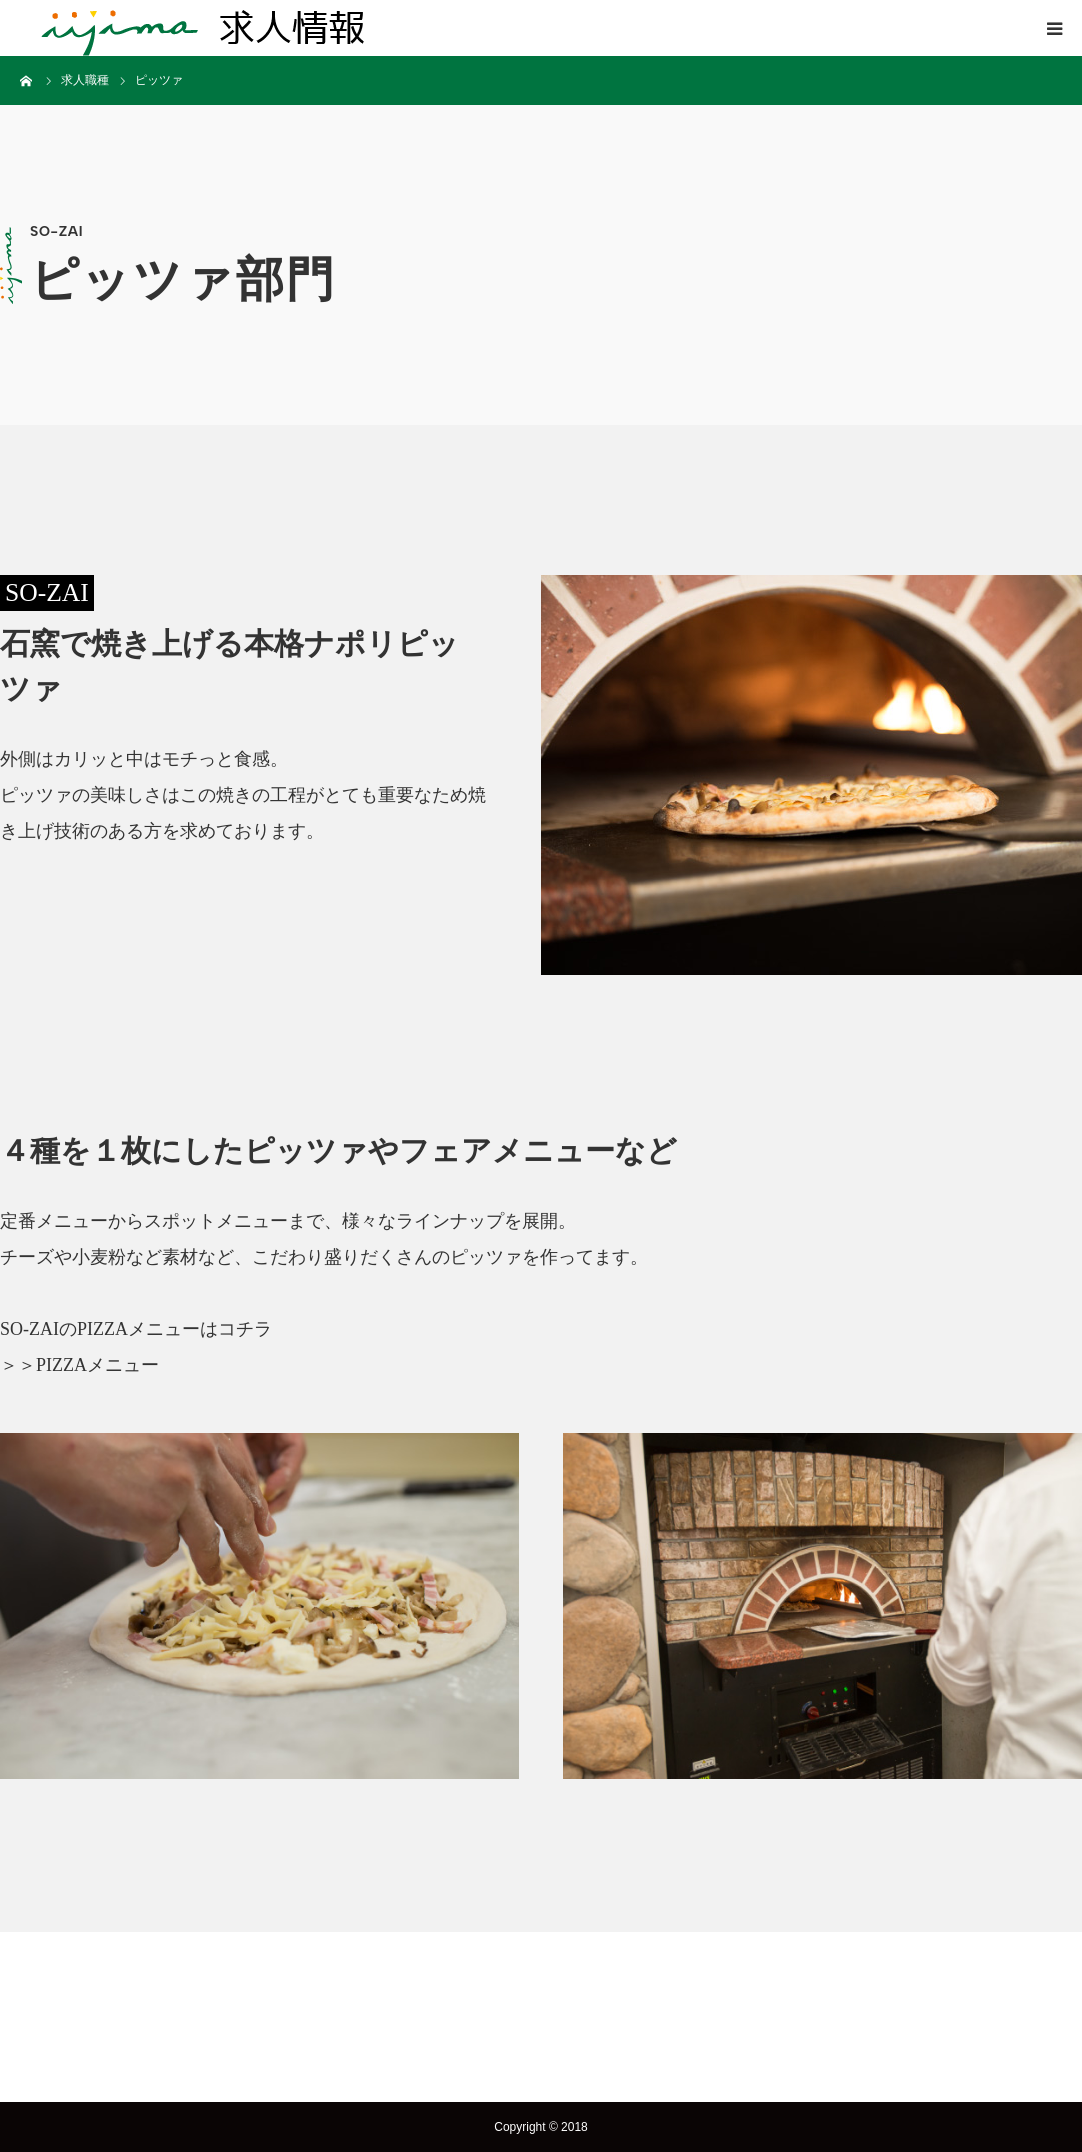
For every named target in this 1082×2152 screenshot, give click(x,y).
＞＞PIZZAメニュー (79, 1365)
